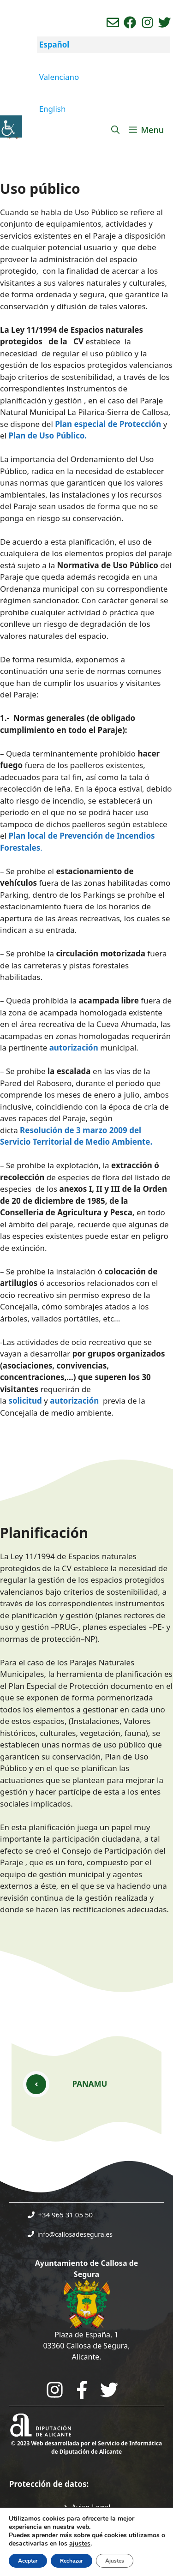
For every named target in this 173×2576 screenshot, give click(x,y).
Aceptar (28, 2560)
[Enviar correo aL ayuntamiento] (112, 22)
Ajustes (114, 2560)
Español (54, 44)
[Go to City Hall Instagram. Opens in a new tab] (55, 2390)
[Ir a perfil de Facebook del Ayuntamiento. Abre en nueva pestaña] (129, 22)
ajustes (79, 2544)
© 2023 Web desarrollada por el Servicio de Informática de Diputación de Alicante (86, 2447)
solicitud (25, 1400)
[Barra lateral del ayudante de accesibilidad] (11, 126)
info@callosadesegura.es (75, 2234)
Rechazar (71, 2560)
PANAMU (89, 2083)
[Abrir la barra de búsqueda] (115, 130)
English (52, 108)
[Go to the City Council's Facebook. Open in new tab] (82, 2390)
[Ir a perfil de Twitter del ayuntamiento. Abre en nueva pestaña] (164, 22)
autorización (73, 1047)
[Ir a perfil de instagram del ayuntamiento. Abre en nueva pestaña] (147, 22)
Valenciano (59, 77)
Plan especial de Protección (108, 424)
